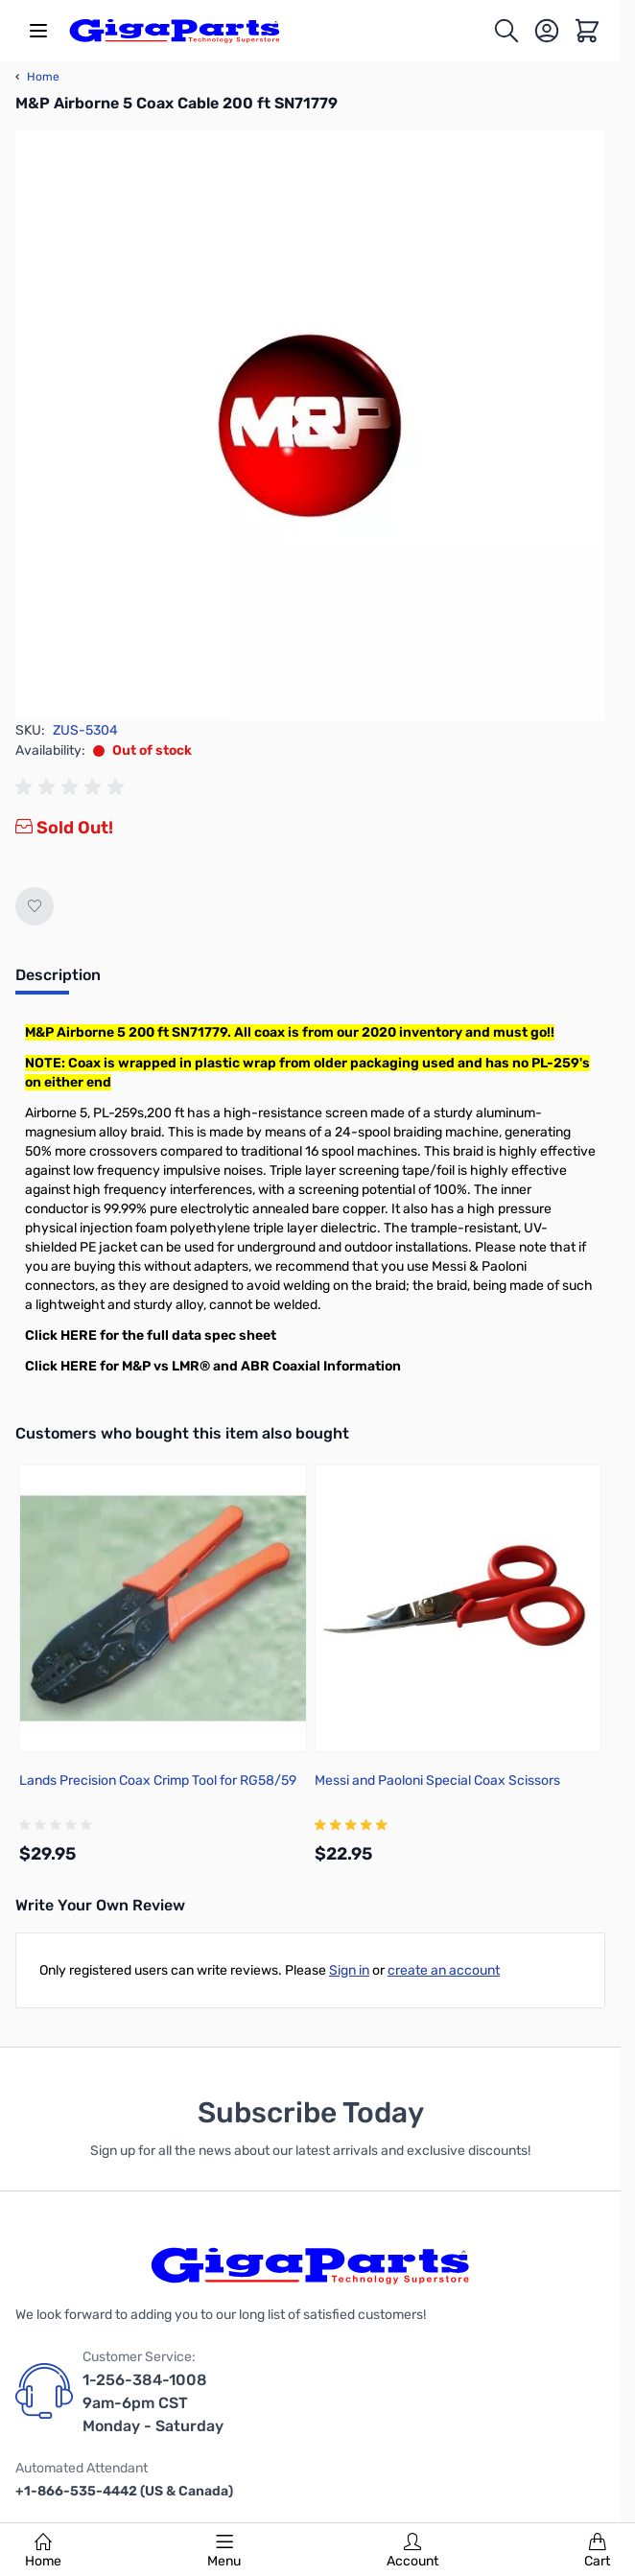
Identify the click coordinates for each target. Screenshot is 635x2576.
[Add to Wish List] (34, 906)
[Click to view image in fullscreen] (310, 425)
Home (43, 2551)
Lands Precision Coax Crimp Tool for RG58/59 (157, 1780)
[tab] (58, 981)
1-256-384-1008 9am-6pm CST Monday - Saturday (152, 2403)
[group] (72, 787)
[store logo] (174, 30)
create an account (444, 1970)
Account (412, 2551)
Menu (224, 2551)
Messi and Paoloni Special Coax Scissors (437, 1780)
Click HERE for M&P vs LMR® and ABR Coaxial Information (213, 1366)
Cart (597, 2551)
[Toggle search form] (506, 30)
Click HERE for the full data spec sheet (150, 1335)
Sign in (349, 1970)
